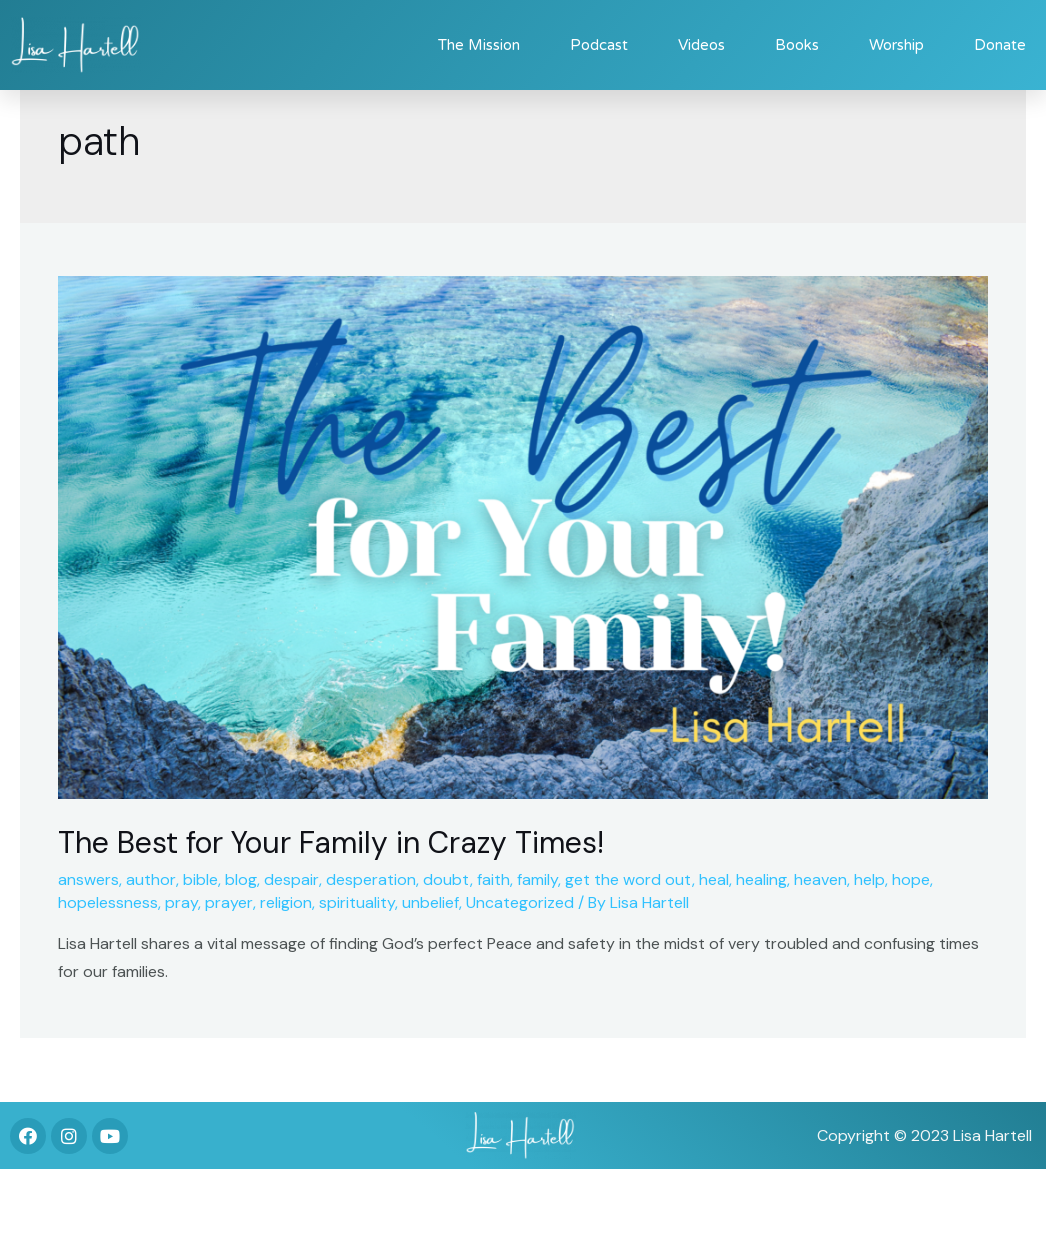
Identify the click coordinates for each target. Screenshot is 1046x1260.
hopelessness (108, 902)
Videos (701, 45)
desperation (371, 879)
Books (797, 45)
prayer (229, 902)
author (151, 879)
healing (761, 879)
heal (714, 879)
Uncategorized (520, 902)
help (869, 879)
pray (181, 902)
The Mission (479, 45)
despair (291, 879)
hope (911, 879)
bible (200, 879)
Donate (1000, 45)
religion (286, 902)
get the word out (628, 879)
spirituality (357, 902)
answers (88, 879)
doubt (446, 879)
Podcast (599, 45)
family (537, 879)
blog (241, 879)
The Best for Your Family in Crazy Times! (331, 842)
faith (493, 879)
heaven (820, 879)
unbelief (430, 902)
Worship (896, 45)
